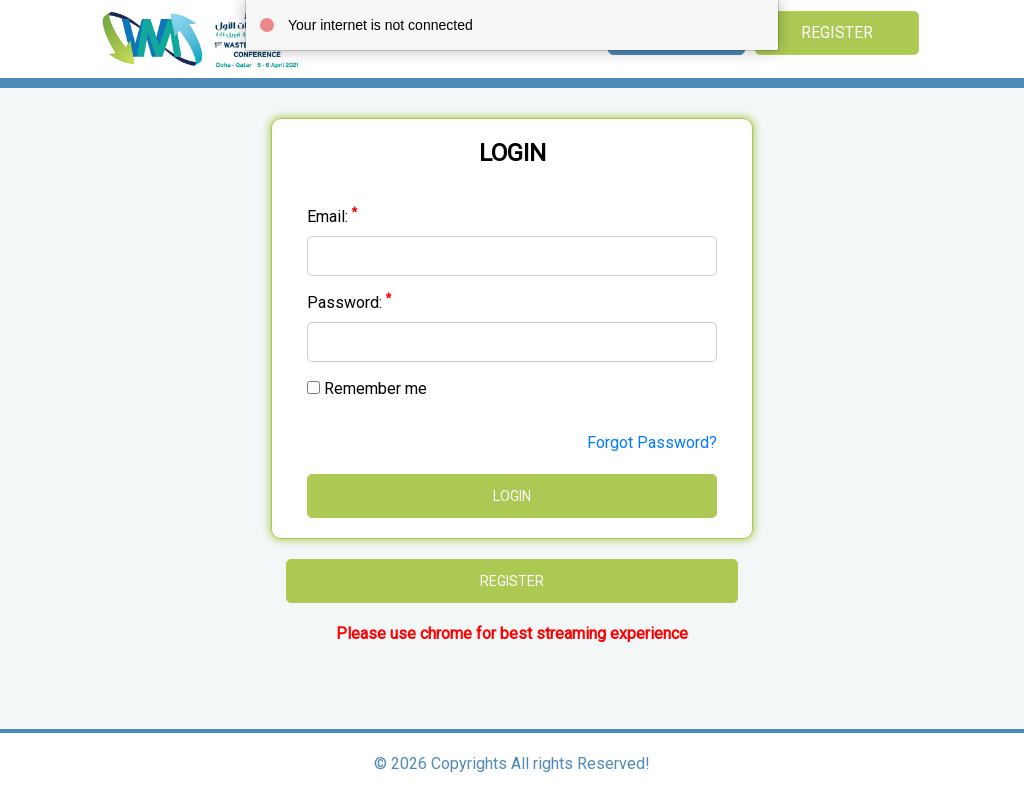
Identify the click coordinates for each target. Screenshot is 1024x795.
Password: (349, 302)
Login (512, 496)
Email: (332, 216)
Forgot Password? (652, 442)
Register (837, 32)
